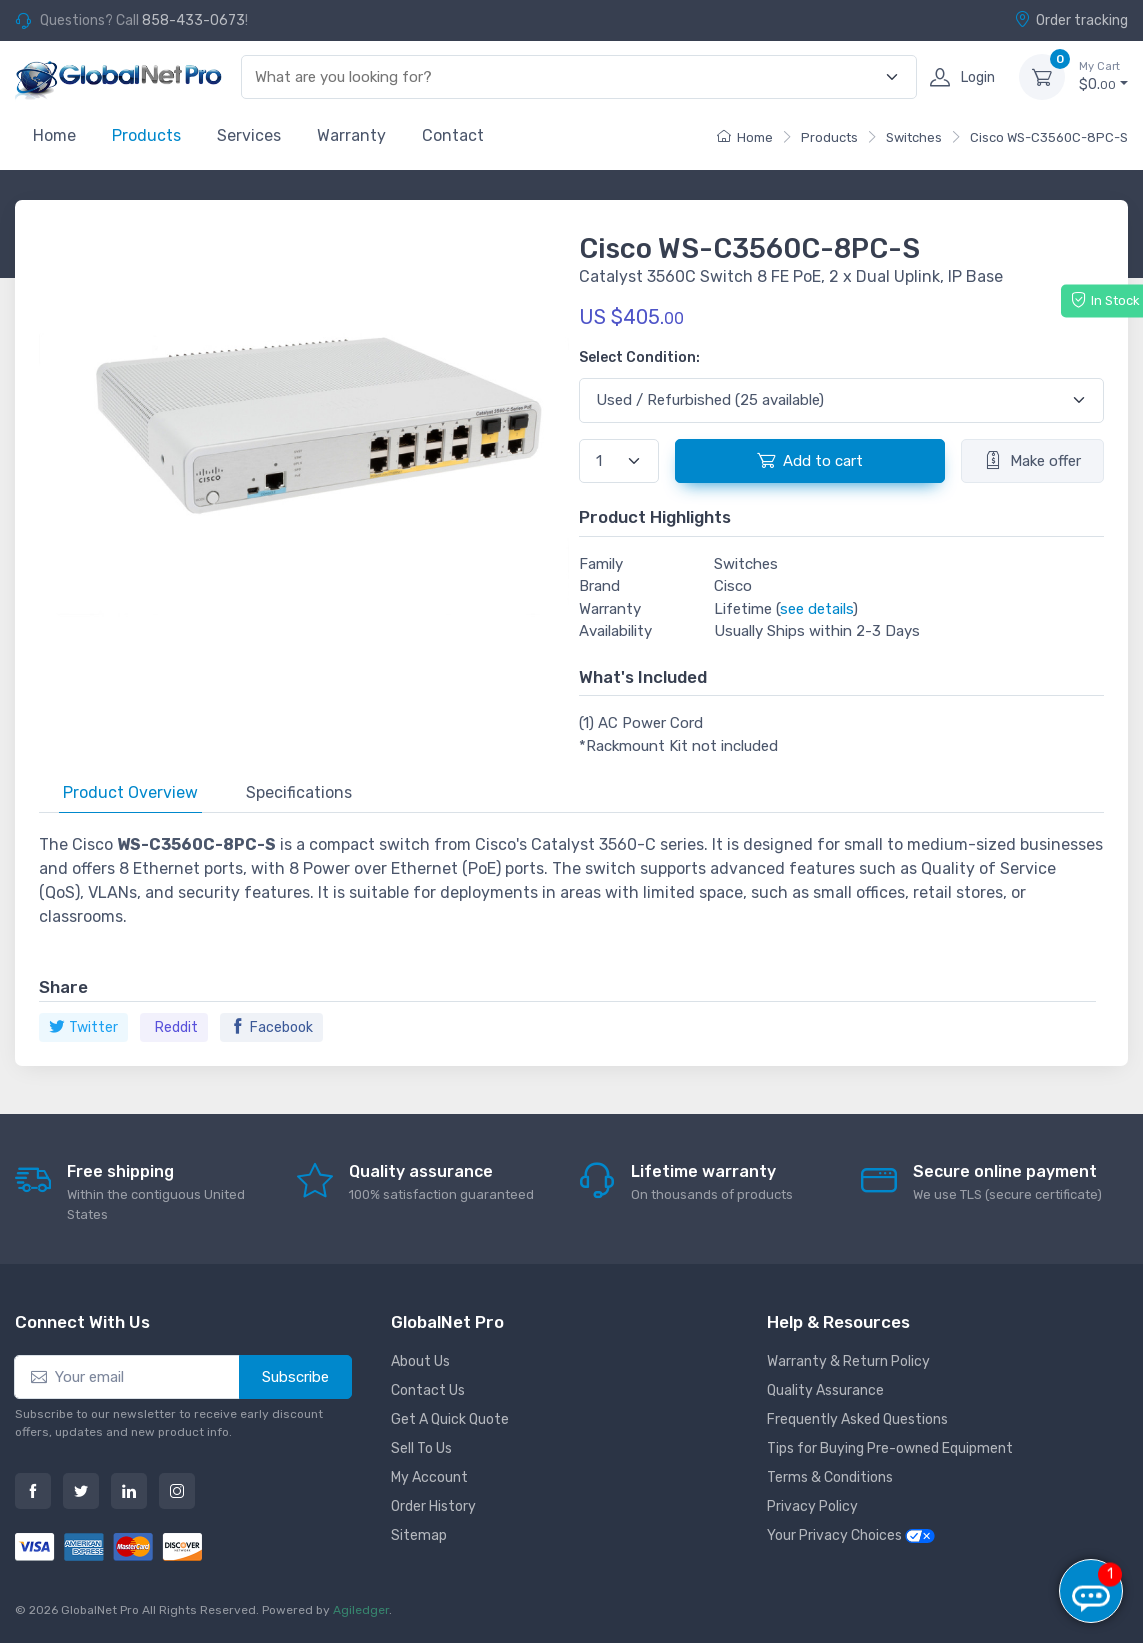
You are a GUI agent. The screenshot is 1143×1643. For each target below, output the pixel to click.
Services (249, 135)
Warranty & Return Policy (848, 1361)
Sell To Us (421, 1448)
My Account (429, 1477)
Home (54, 135)
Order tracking (1071, 20)
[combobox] (567, 77)
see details (816, 609)
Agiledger (361, 1610)
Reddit (176, 1027)
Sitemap (419, 1535)
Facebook (271, 1027)
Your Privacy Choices (851, 1535)
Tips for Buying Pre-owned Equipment (890, 1448)
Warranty (351, 135)
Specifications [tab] (299, 792)
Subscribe (295, 1377)
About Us (420, 1361)
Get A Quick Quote (450, 1419)
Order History (433, 1506)
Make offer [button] (1032, 460)
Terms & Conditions (830, 1477)
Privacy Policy (812, 1506)
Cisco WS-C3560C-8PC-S (1049, 137)
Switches (914, 137)
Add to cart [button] (810, 460)
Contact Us (428, 1390)
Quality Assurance (825, 1390)
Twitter (83, 1027)
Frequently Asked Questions (857, 1419)
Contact (453, 135)
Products (146, 135)
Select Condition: (639, 357)
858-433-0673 (193, 20)
